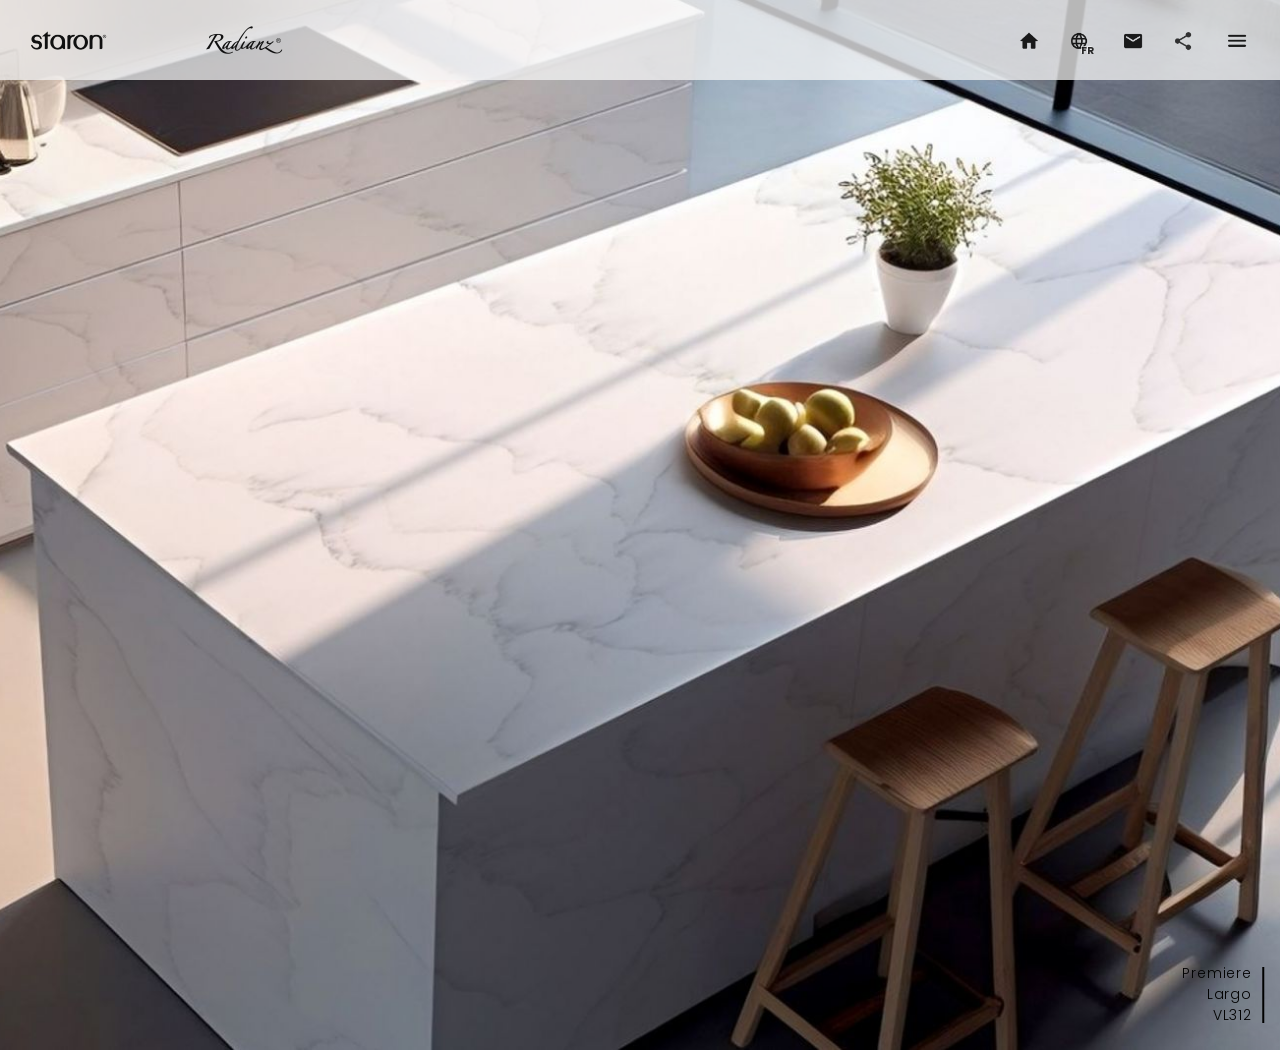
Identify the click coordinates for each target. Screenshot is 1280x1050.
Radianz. (244, 39)
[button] (1132, 40)
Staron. (70, 39)
